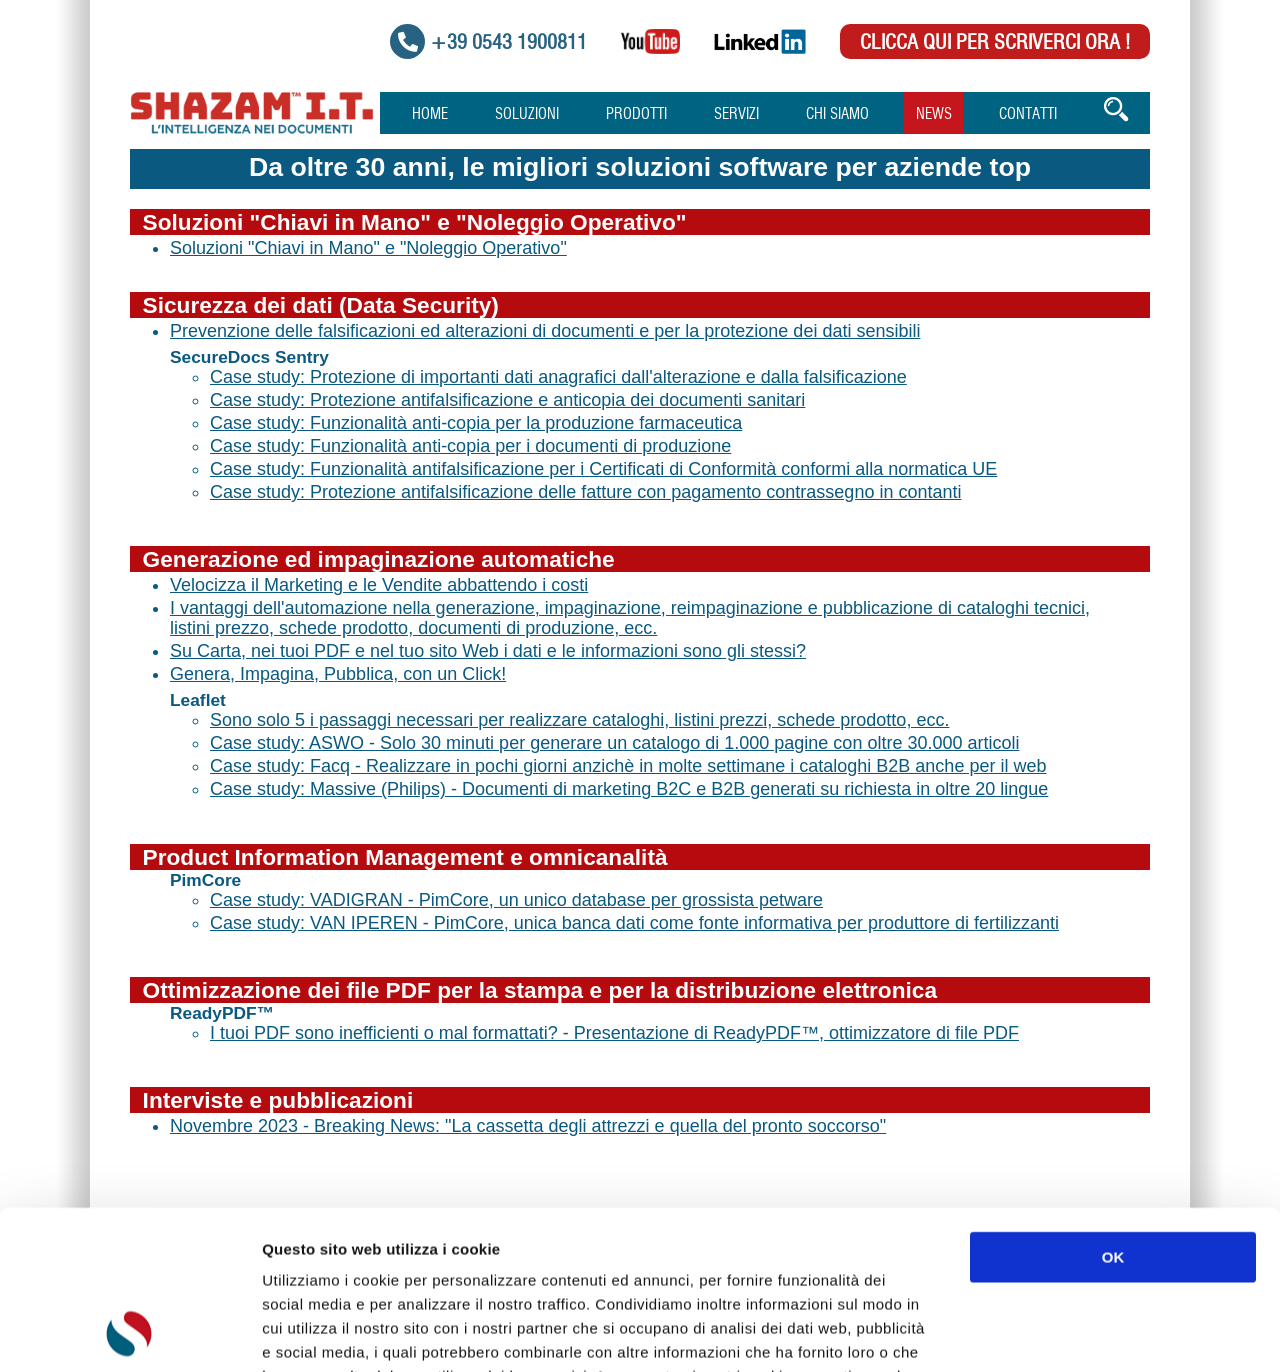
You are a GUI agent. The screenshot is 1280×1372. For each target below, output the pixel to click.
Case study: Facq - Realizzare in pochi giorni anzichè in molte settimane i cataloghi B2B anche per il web (628, 766)
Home (430, 114)
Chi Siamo (837, 114)
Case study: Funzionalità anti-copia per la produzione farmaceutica (476, 423)
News (934, 114)
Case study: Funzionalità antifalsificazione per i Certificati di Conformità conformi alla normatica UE (603, 469)
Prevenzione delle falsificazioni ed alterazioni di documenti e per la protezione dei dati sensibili (545, 331)
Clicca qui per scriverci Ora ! (995, 43)
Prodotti (636, 114)
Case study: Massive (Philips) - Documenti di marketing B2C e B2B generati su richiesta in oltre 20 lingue (629, 789)
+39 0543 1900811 (508, 43)
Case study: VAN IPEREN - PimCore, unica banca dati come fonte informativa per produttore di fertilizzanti (634, 923)
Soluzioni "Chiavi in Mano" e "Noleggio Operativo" (368, 248)
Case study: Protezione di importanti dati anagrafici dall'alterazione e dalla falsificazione (558, 377)
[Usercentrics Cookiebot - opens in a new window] (129, 1333)
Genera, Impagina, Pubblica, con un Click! (338, 674)
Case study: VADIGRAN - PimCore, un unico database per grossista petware (516, 900)
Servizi (736, 114)
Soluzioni (527, 114)
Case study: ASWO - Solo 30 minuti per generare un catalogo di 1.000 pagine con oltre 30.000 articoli (614, 743)
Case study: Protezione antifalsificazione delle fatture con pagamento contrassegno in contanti (585, 492)
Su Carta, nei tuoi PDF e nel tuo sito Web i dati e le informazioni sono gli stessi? (488, 651)
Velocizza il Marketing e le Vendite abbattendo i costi (379, 585)
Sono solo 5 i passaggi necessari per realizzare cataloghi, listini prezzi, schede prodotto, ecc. (579, 720)
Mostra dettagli (1062, 1332)
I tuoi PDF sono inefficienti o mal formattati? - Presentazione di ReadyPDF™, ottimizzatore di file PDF (614, 1033)
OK (1113, 1108)
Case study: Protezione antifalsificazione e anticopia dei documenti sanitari (507, 400)
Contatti (1028, 114)
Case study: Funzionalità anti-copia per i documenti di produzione (470, 446)
